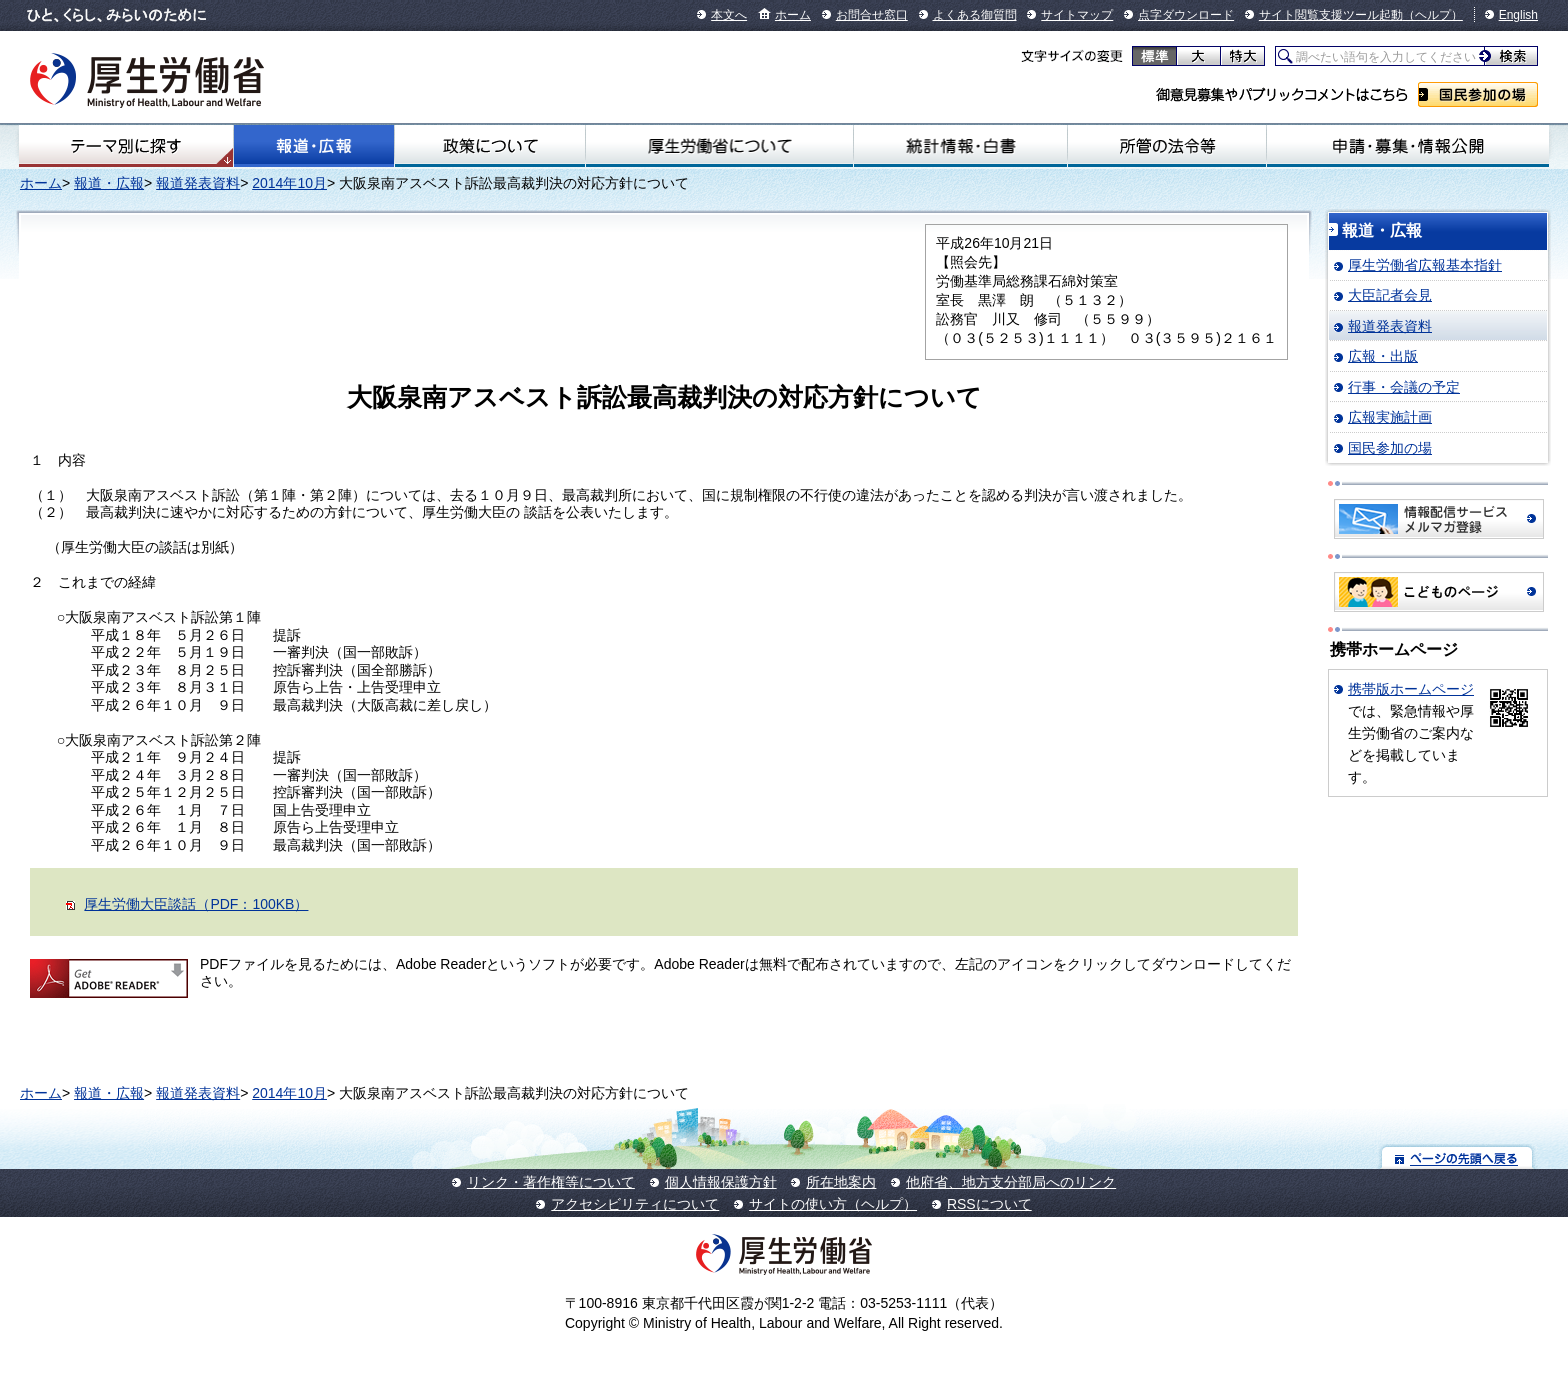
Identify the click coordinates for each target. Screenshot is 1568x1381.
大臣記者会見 (1390, 295)
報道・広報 (314, 146)
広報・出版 (1383, 356)
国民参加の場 (1478, 94)
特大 (1242, 56)
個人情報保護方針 (721, 1182)
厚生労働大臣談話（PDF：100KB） (196, 904)
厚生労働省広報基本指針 (1425, 265)
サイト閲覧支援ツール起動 (1331, 15)
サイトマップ (1077, 15)
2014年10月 (289, 183)
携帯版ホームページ (1411, 689)
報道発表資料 (198, 183)
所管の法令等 (1167, 146)
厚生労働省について (719, 146)
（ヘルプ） (1433, 15)
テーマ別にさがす (126, 146)
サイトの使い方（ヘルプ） (833, 1204)
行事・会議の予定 (1404, 387)
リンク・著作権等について (551, 1182)
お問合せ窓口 (872, 15)
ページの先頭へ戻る (1457, 1157)
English (1518, 15)
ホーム (793, 15)
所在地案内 (841, 1182)
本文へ (729, 15)
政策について (490, 146)
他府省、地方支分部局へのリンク (1011, 1182)
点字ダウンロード (1186, 15)
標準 (1154, 56)
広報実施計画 (1390, 417)
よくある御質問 (975, 15)
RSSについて (989, 1204)
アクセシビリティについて (635, 1204)
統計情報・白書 (960, 146)
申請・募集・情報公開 (1408, 146)
